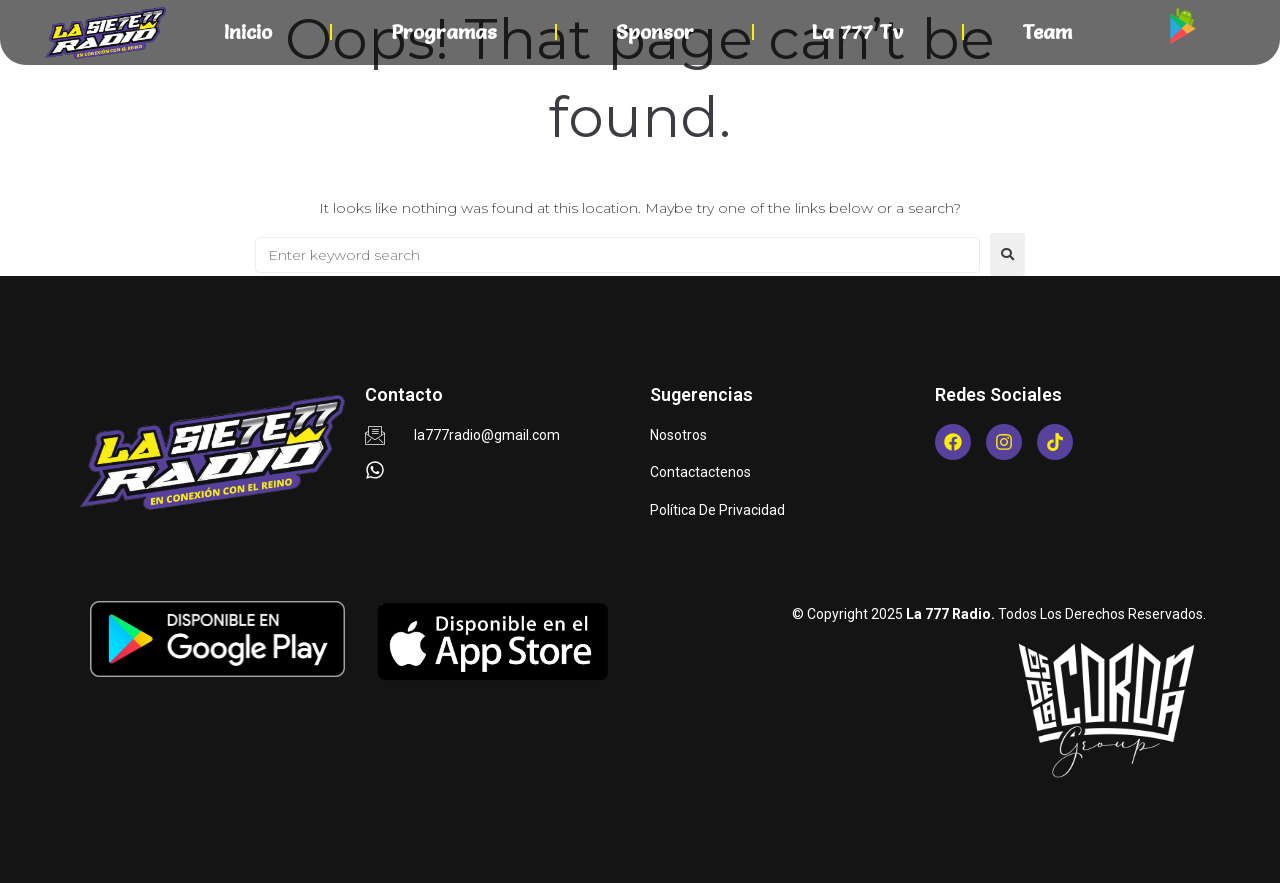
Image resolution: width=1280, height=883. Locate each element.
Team (1047, 32)
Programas (444, 32)
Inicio (248, 32)
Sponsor (655, 32)
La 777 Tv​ (857, 32)
